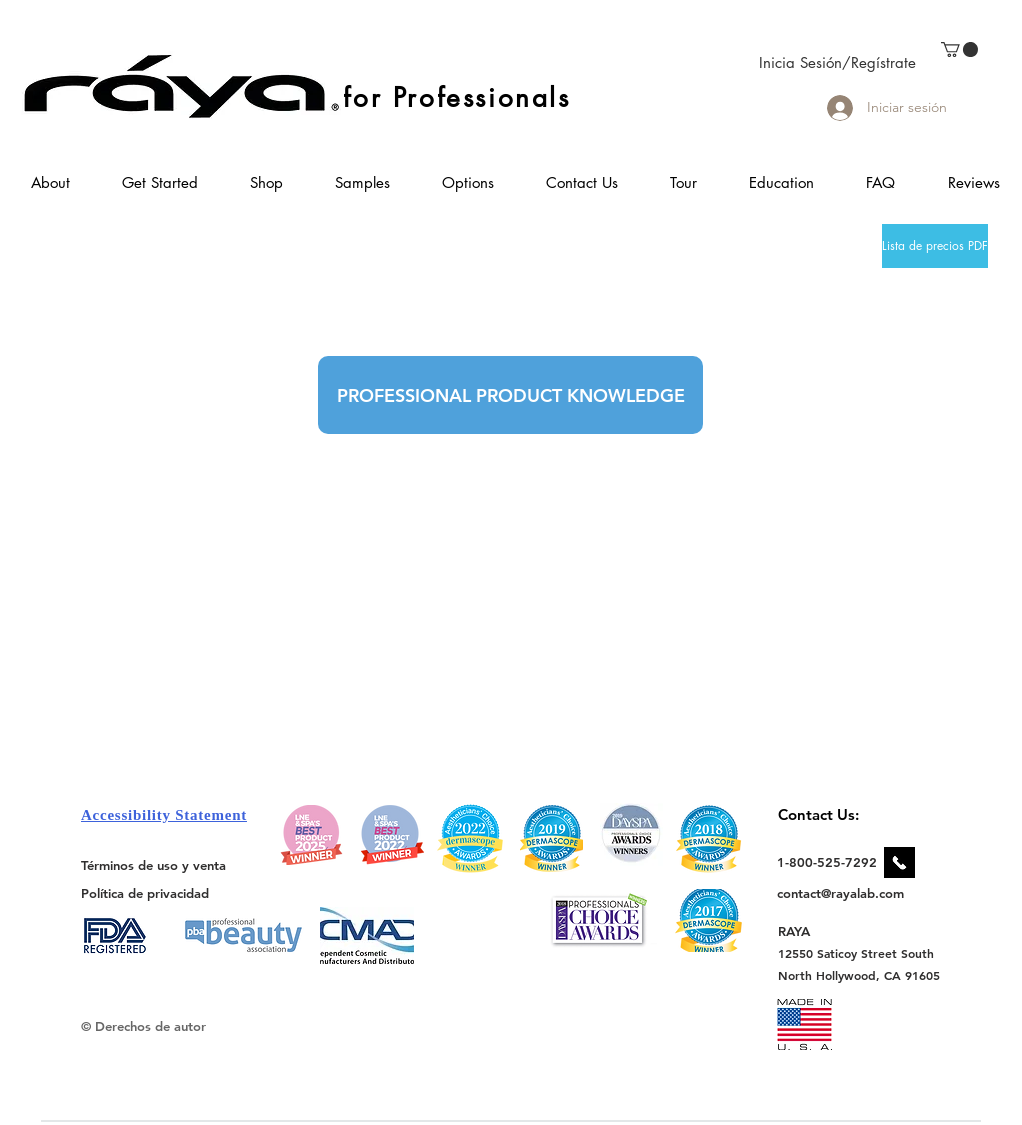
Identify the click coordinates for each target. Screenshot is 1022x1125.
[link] (959, 49)
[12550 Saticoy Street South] (856, 953)
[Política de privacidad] (145, 892)
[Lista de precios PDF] (935, 246)
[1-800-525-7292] (827, 862)
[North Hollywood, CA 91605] (859, 975)
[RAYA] (805, 930)
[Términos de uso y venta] (153, 865)
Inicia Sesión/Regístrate (837, 62)
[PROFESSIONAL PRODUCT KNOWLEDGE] (510, 395)
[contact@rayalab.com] (843, 893)
